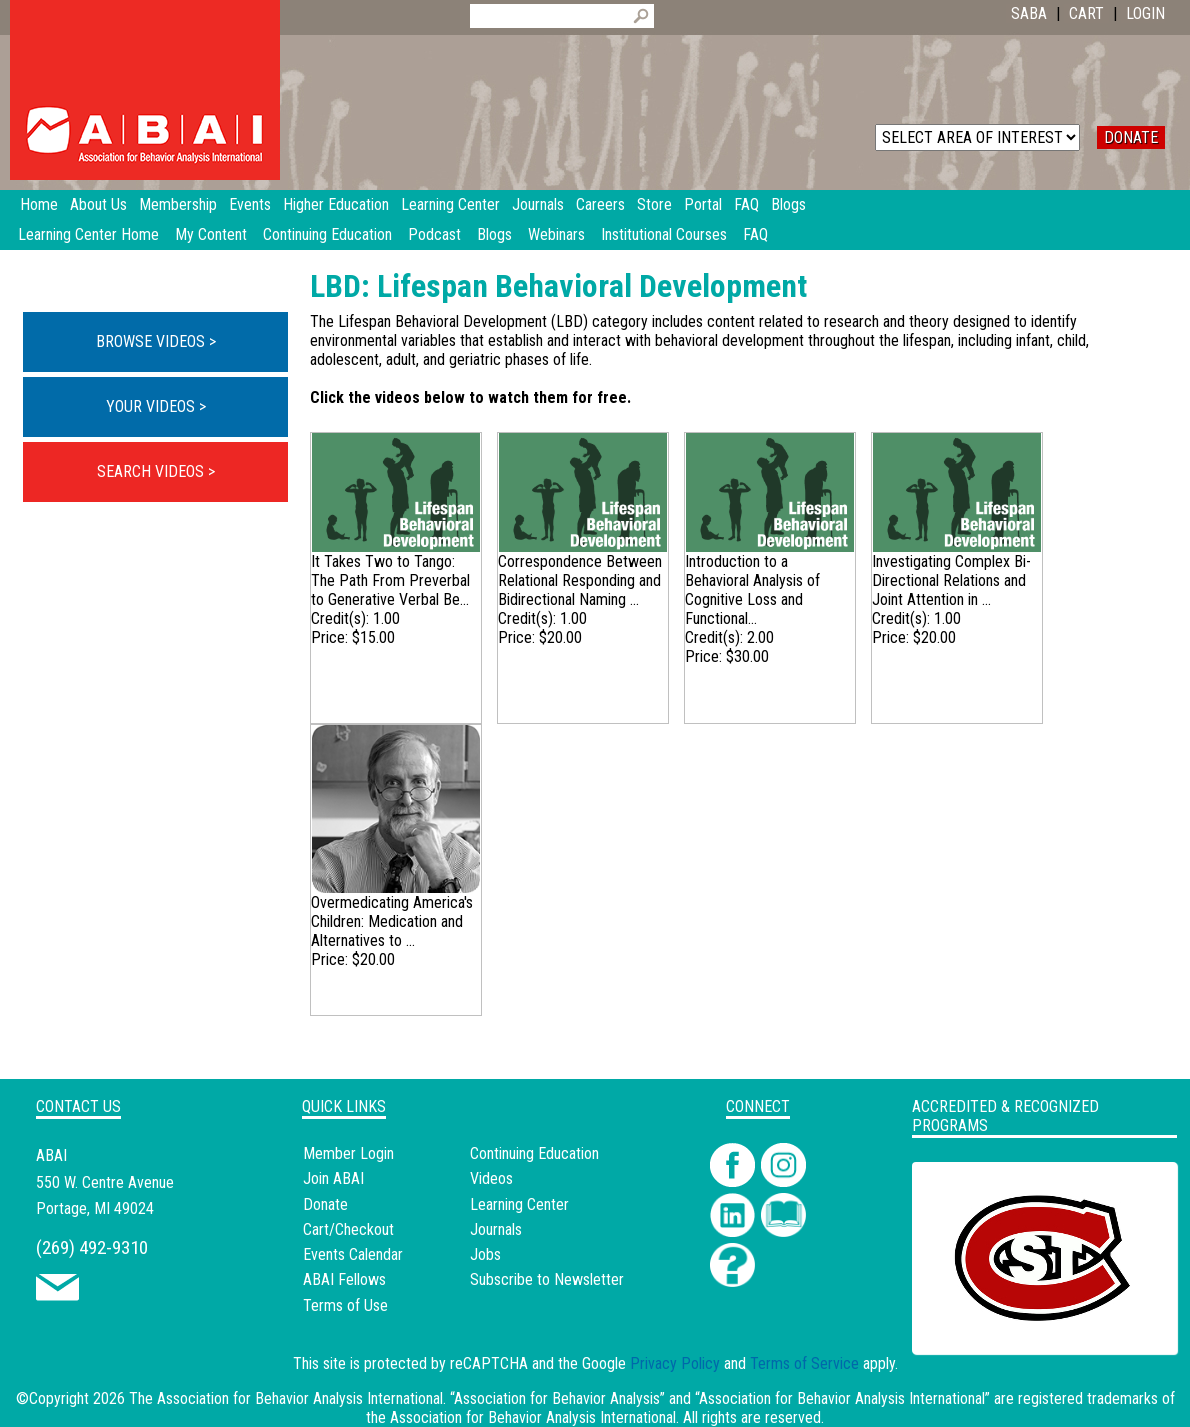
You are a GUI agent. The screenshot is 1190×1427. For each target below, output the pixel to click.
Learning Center (519, 1204)
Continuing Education (327, 234)
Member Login (348, 1153)
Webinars (556, 234)
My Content (211, 234)
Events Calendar (353, 1254)
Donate (325, 1204)
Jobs (485, 1254)
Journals (496, 1229)
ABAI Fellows (344, 1279)
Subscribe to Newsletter (547, 1279)
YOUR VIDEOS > (156, 406)
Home (39, 204)
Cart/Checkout (348, 1229)
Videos (491, 1178)
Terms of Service (804, 1363)
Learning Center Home (88, 234)
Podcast (434, 234)
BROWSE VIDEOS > (156, 341)
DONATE (1131, 137)
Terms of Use (345, 1305)
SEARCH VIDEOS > (156, 471)
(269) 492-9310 (92, 1247)
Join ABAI (333, 1178)
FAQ (755, 234)
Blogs (494, 234)
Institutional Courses (664, 234)
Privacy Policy (675, 1363)
